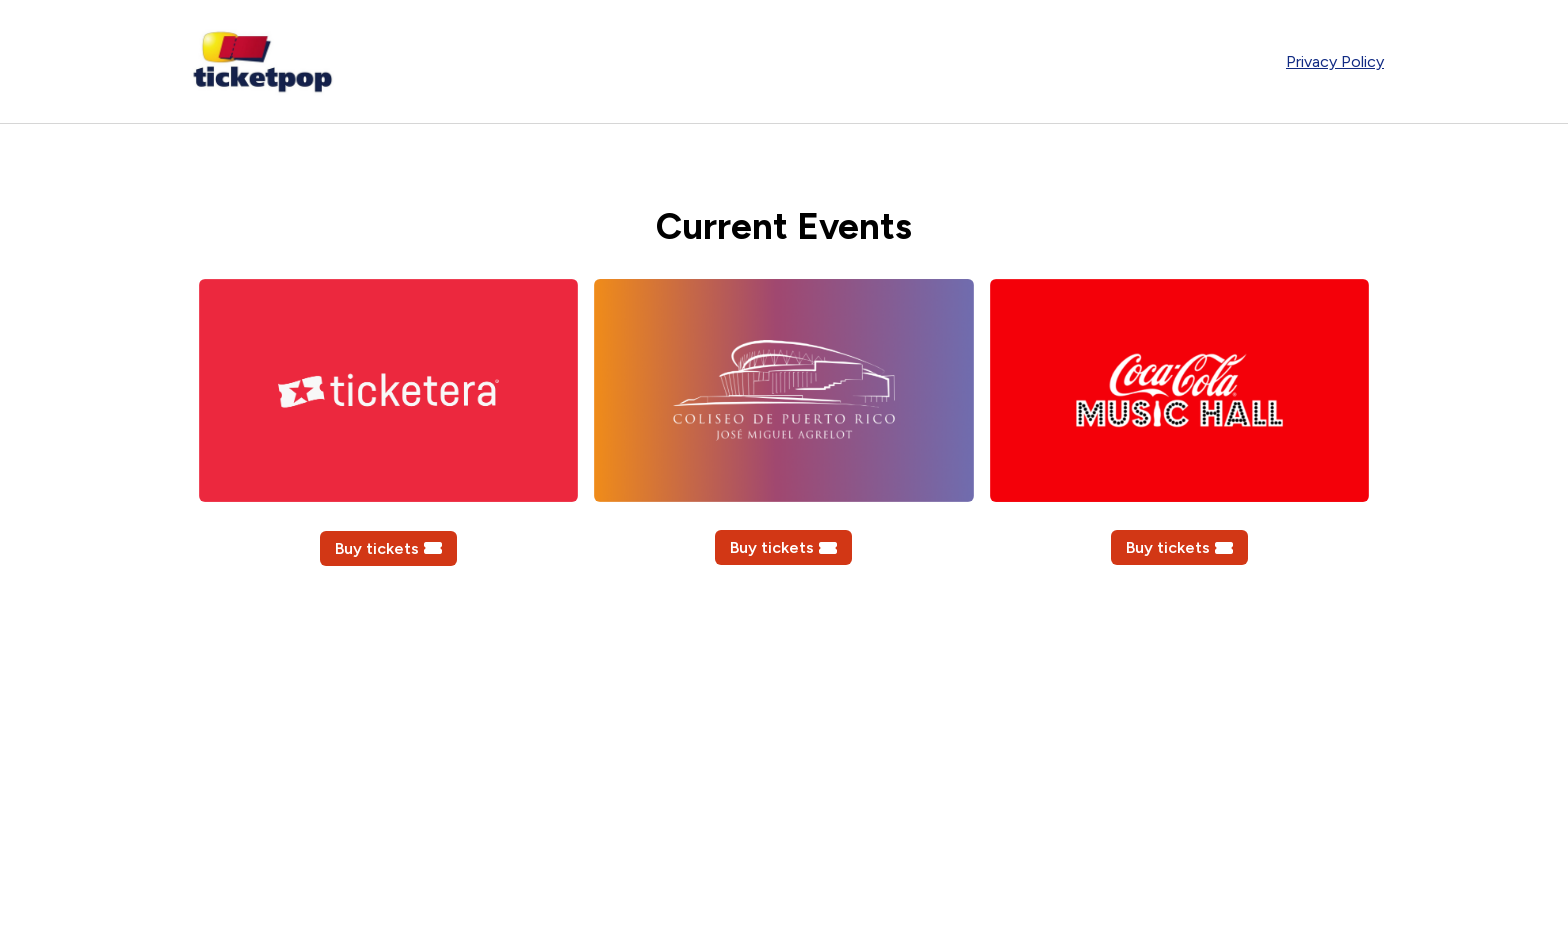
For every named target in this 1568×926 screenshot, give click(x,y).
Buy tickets (388, 548)
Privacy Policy (1335, 61)
